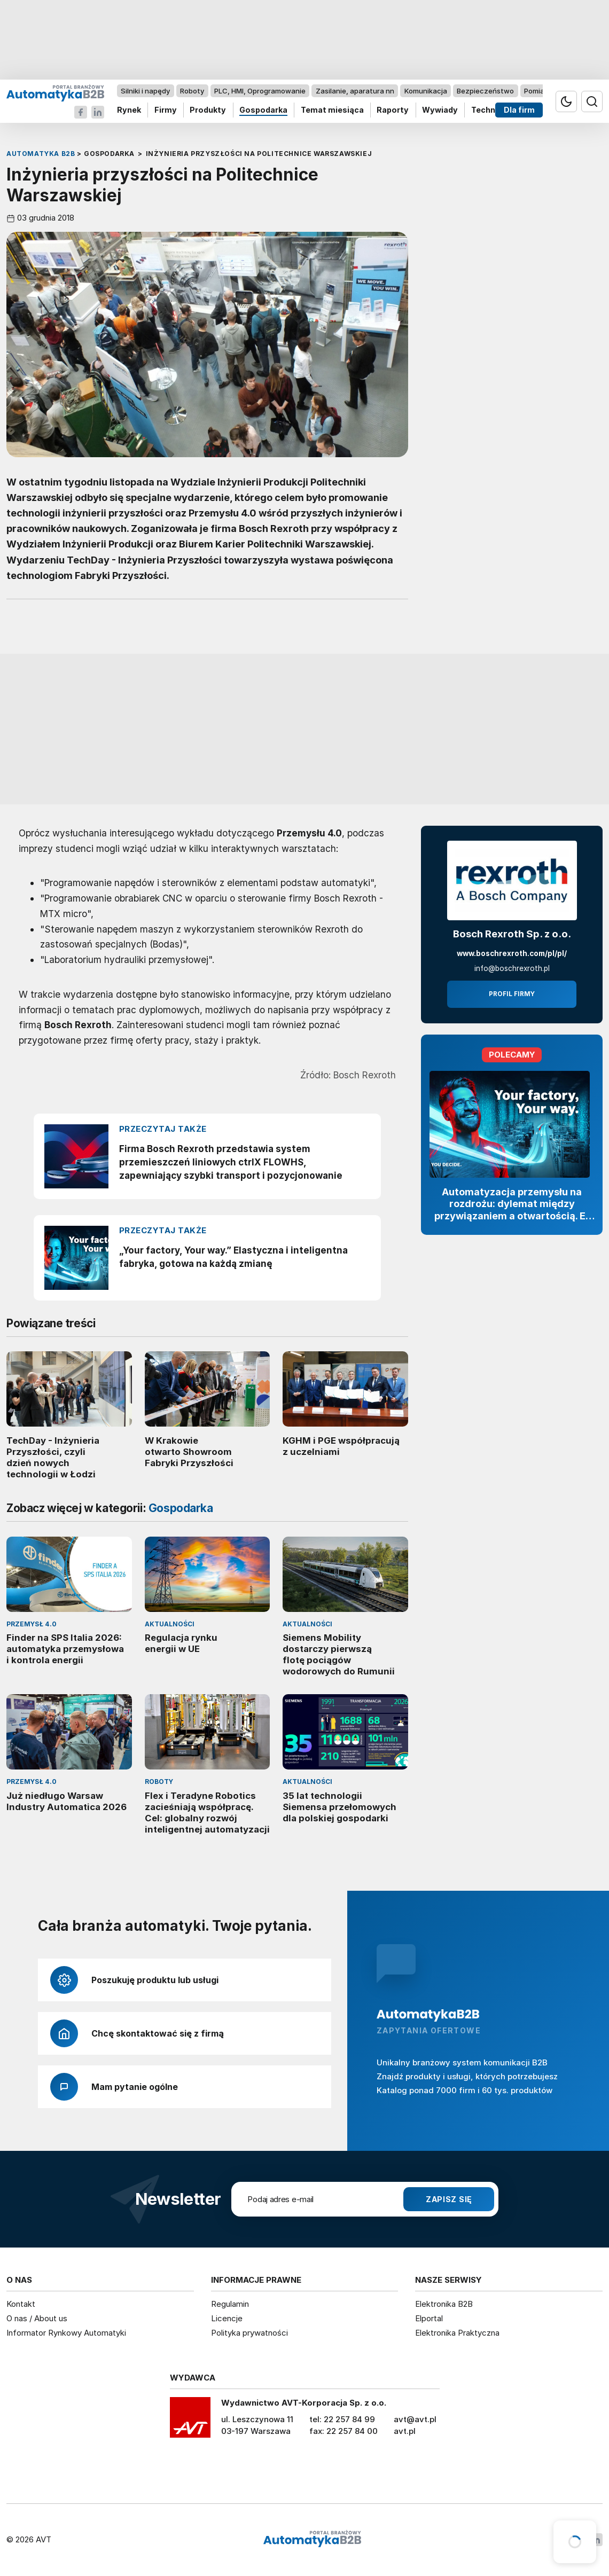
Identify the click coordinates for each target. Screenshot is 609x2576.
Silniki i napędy (145, 91)
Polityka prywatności (249, 2333)
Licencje (227, 2318)
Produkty (208, 110)
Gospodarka (263, 110)
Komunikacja (425, 91)
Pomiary (537, 91)
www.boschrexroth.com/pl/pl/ (512, 953)
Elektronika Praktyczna (457, 2333)
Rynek (129, 110)
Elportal (429, 2318)
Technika (488, 110)
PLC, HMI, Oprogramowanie (260, 91)
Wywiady (440, 110)
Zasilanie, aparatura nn (355, 91)
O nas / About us (36, 2318)
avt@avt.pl (415, 2419)
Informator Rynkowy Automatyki (66, 2333)
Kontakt (20, 2304)
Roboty (192, 91)
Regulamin (230, 2304)
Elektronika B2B (444, 2304)
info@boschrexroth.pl (512, 968)
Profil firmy (512, 994)
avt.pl (405, 2431)
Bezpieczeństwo (485, 91)
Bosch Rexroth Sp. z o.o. (512, 934)
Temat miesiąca (332, 110)
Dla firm (519, 110)
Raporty (393, 110)
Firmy (165, 110)
